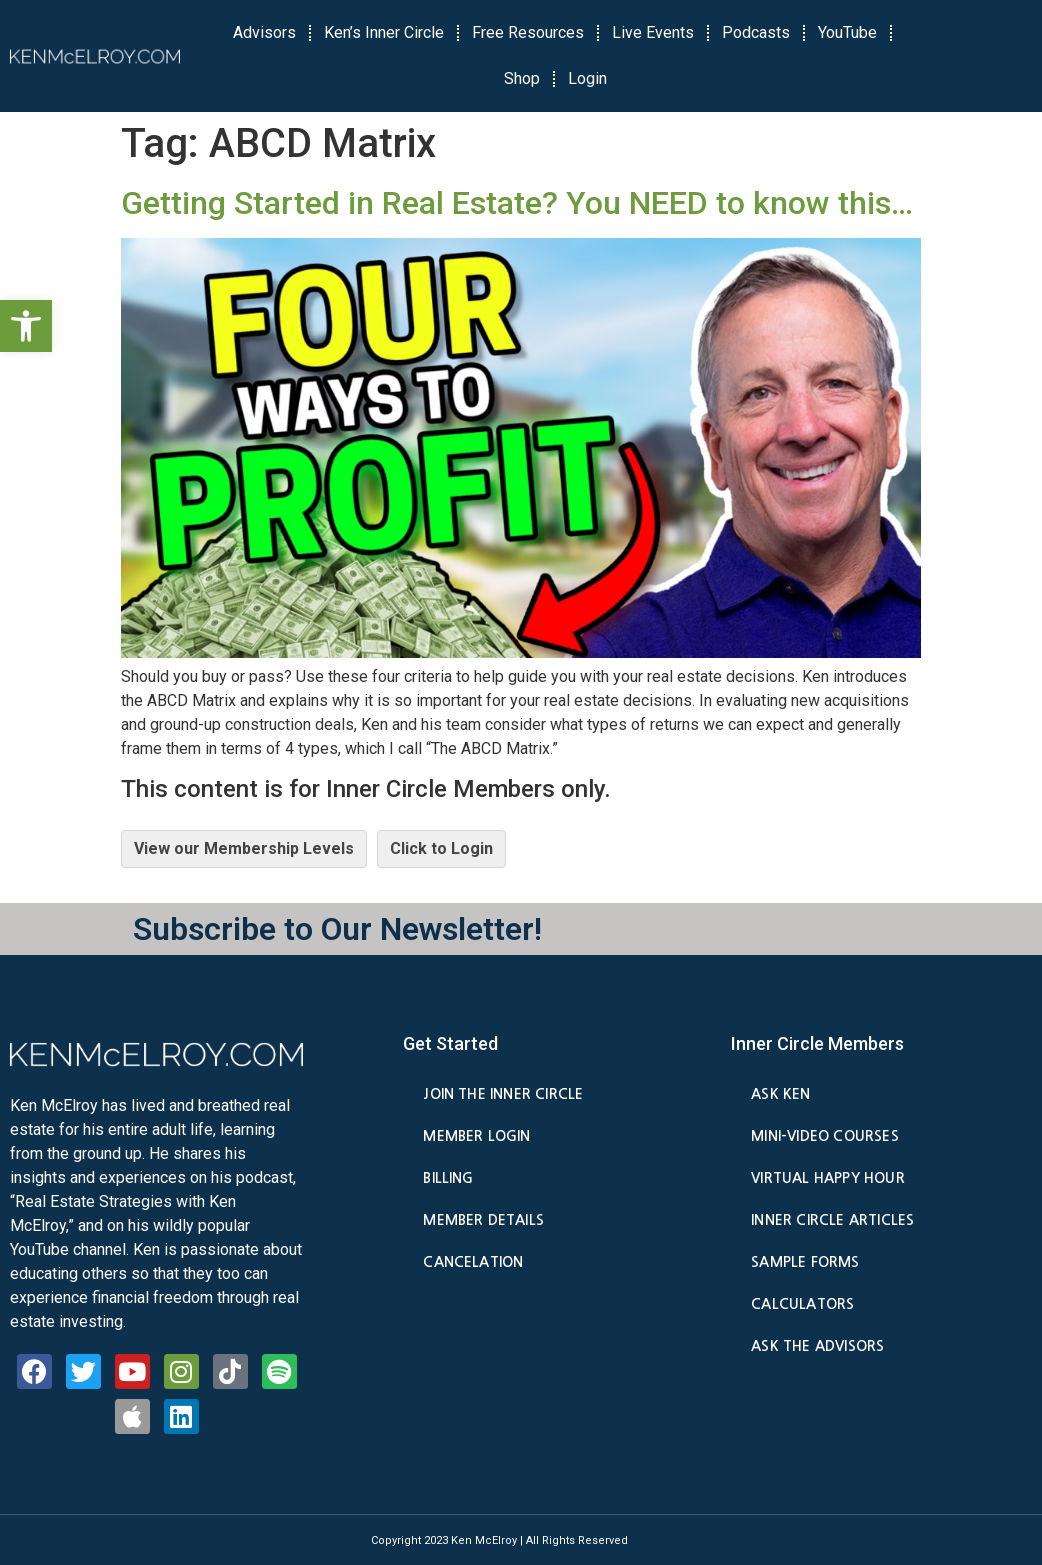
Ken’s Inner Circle (384, 32)
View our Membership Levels (244, 848)
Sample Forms (805, 1262)
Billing (448, 1178)
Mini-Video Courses (824, 1136)
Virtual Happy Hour (827, 1178)
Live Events (653, 32)
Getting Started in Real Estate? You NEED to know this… (517, 203)
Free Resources (528, 32)
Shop (522, 78)
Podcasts (756, 32)
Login (587, 78)
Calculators (802, 1304)
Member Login (476, 1136)
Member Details (483, 1220)
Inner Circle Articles (832, 1220)
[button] (26, 326)
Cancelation (473, 1262)
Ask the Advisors (817, 1346)
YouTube (847, 32)
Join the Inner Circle (503, 1094)
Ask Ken (780, 1094)
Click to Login (441, 848)
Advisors (264, 32)
